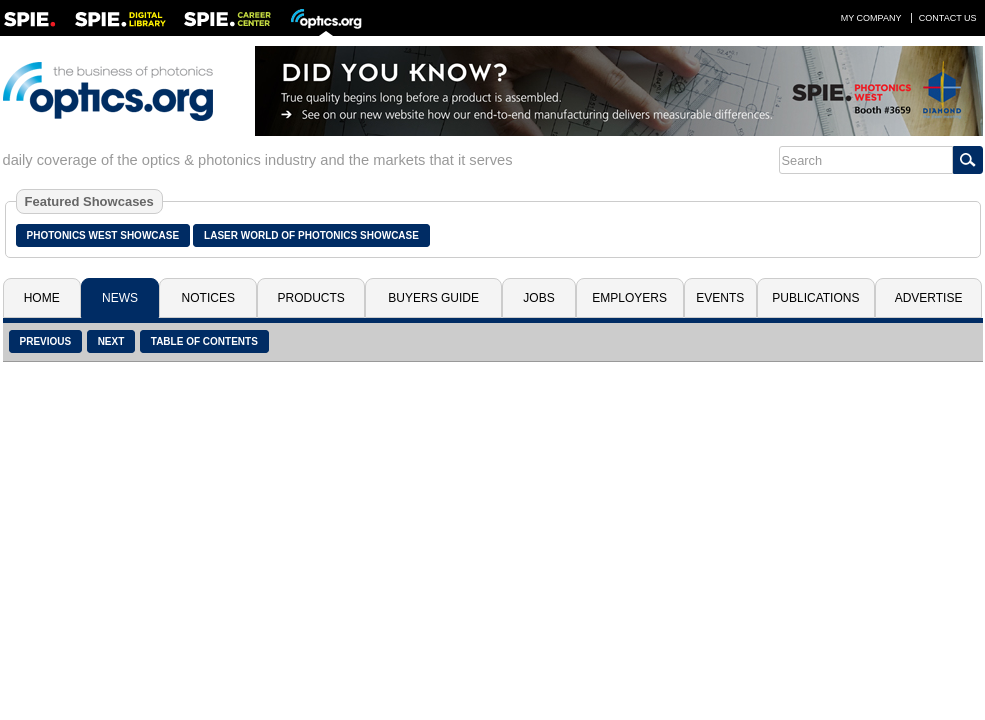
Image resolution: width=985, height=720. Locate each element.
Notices (208, 298)
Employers (629, 298)
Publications (815, 298)
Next (111, 341)
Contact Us (948, 18)
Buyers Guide (433, 298)
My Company (871, 18)
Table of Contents (204, 341)
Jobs (538, 298)
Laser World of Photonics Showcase (311, 235)
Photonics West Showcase (103, 235)
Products (311, 298)
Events (720, 298)
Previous (46, 341)
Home (42, 298)
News (120, 298)
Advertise (929, 298)
